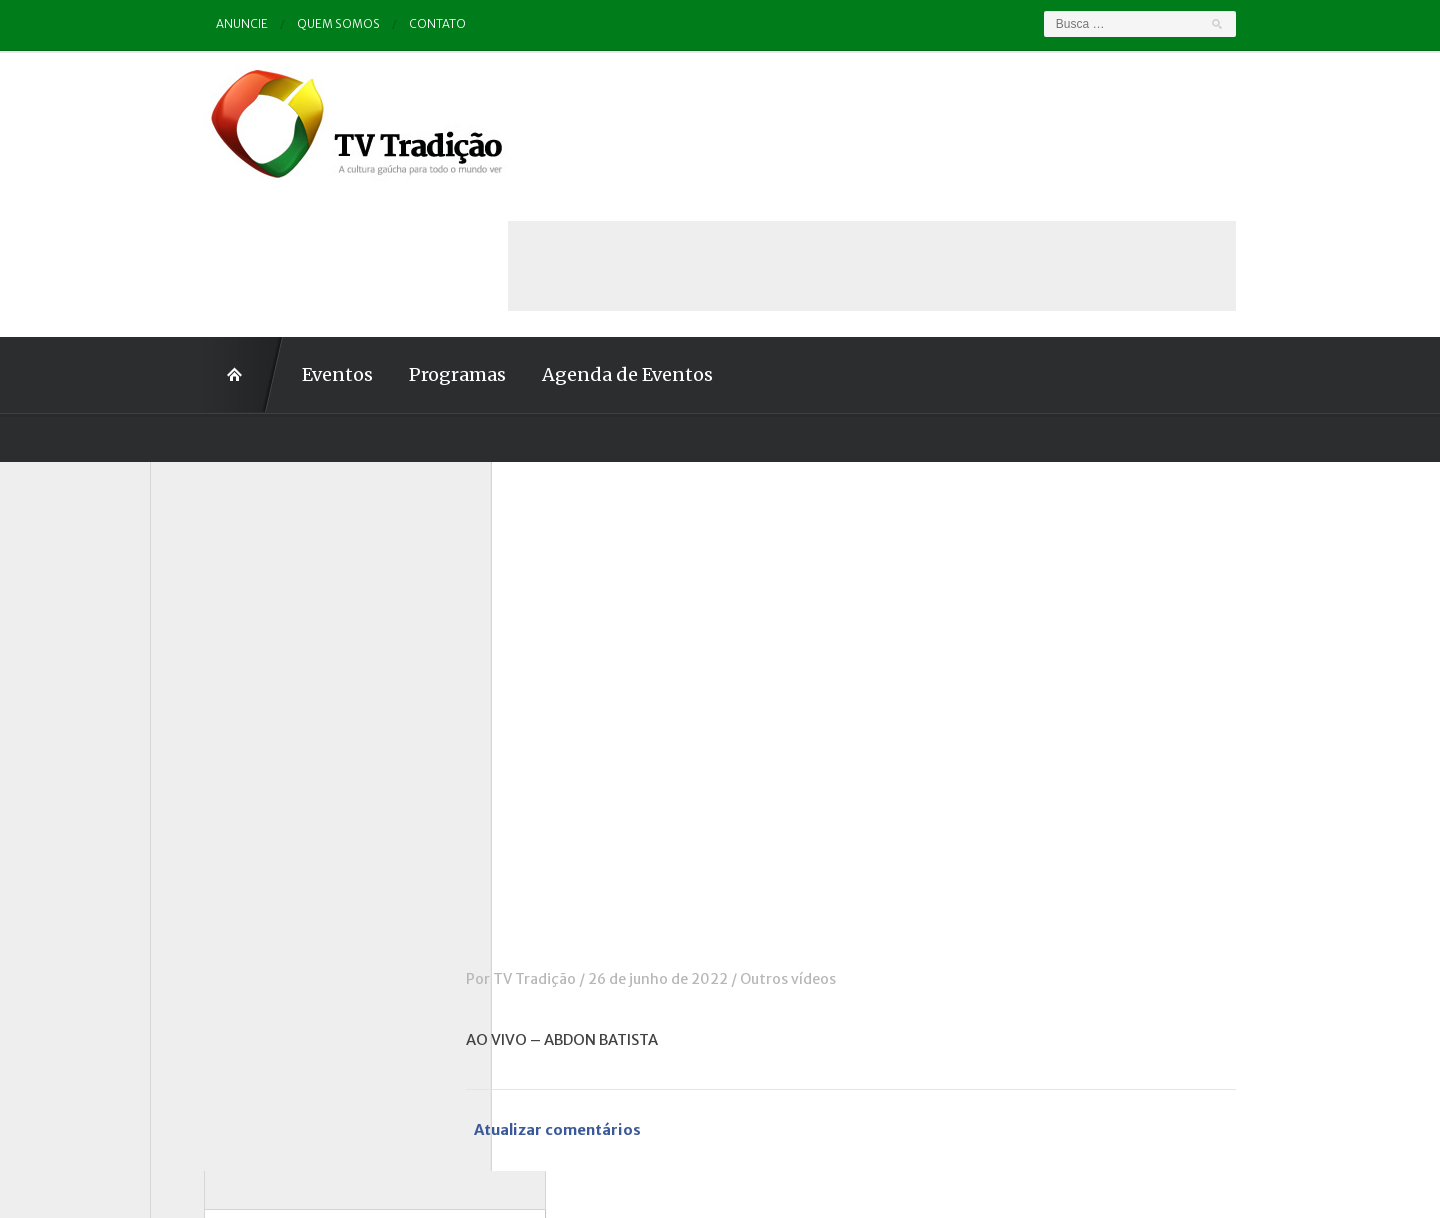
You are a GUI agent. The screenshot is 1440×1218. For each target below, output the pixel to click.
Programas (403, 232)
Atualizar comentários (614, 989)
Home (190, 233)
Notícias (199, 787)
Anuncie (188, 24)
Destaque (203, 649)
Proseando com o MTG (248, 898)
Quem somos (286, 24)
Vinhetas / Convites (238, 1008)
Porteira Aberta (224, 870)
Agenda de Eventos (573, 232)
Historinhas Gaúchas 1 (245, 732)
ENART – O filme (227, 677)
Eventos (283, 232)
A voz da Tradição (231, 539)
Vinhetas (201, 981)
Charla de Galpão (228, 594)
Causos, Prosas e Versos (251, 567)
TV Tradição (588, 837)
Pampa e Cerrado (229, 843)
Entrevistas (210, 705)
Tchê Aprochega (226, 925)
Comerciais (209, 622)
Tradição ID (210, 953)
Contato (385, 24)
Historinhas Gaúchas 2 (247, 760)
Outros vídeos (842, 837)
